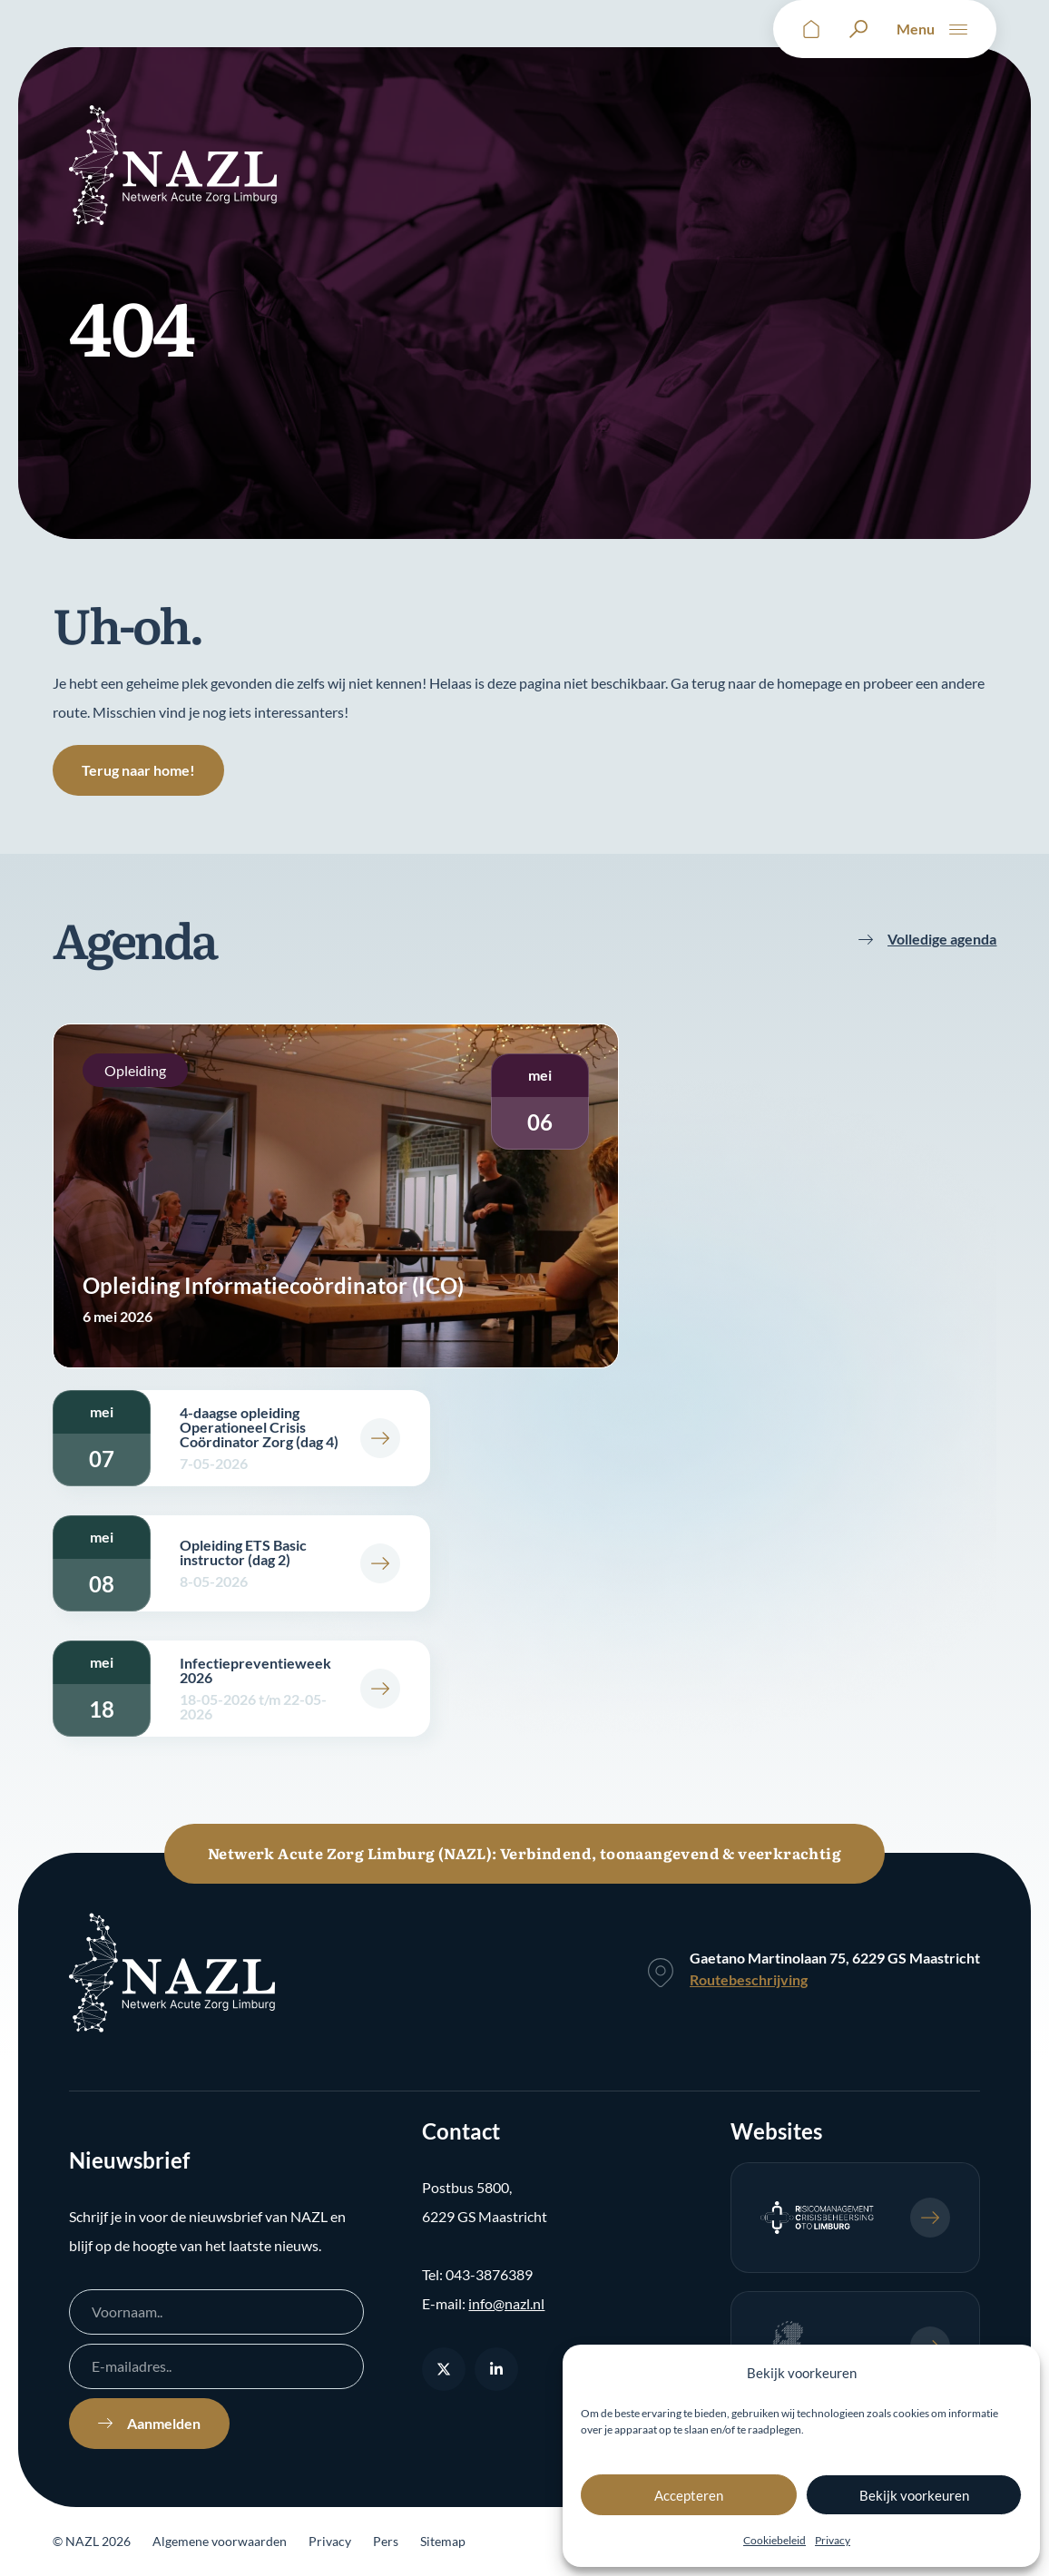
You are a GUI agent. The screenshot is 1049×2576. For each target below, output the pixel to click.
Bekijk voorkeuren (914, 2495)
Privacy (832, 2540)
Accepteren (688, 2495)
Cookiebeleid (774, 2540)
